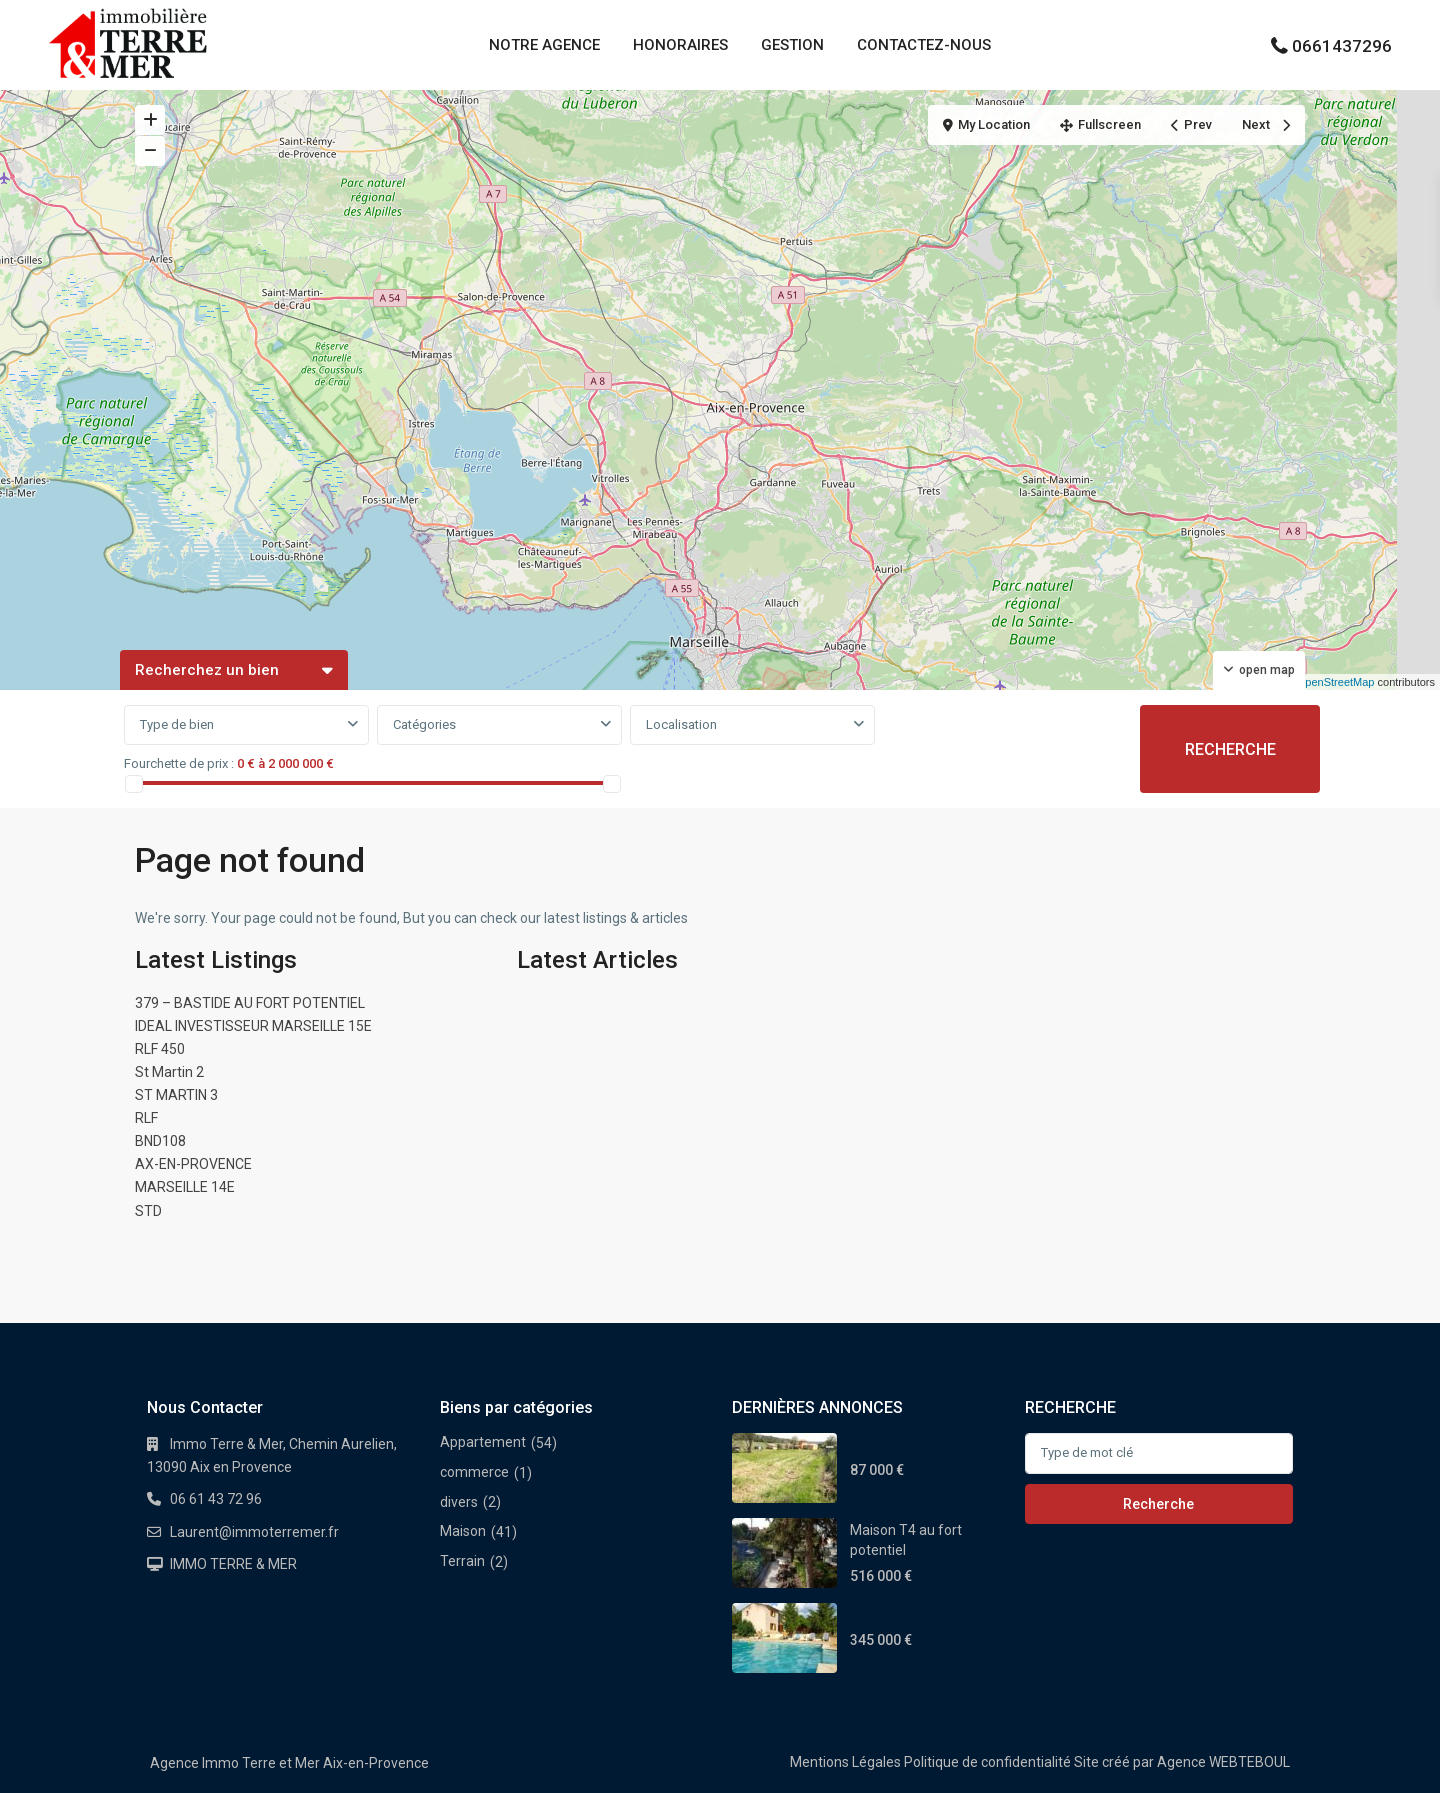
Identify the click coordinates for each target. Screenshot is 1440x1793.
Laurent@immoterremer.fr (254, 1532)
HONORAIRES (680, 45)
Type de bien (177, 724)
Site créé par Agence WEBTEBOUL (1182, 1762)
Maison (463, 1531)
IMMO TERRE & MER (233, 1564)
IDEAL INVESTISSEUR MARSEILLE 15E (253, 1026)
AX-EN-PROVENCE (193, 1164)
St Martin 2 (169, 1072)
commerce (474, 1472)
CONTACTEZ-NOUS (924, 45)
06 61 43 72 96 (216, 1499)
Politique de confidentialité (987, 1762)
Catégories (424, 724)
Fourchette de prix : (179, 763)
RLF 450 (160, 1049)
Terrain (462, 1561)
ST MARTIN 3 (176, 1095)
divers (459, 1502)
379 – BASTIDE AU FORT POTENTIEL (250, 1003)
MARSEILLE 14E (185, 1187)
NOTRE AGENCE (544, 45)
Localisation (681, 724)
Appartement (483, 1442)
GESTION (792, 45)
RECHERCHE (1230, 749)
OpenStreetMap (1336, 682)
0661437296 (1342, 46)
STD (148, 1211)
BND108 (160, 1141)
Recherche (1158, 1504)
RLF (146, 1118)
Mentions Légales (845, 1762)
